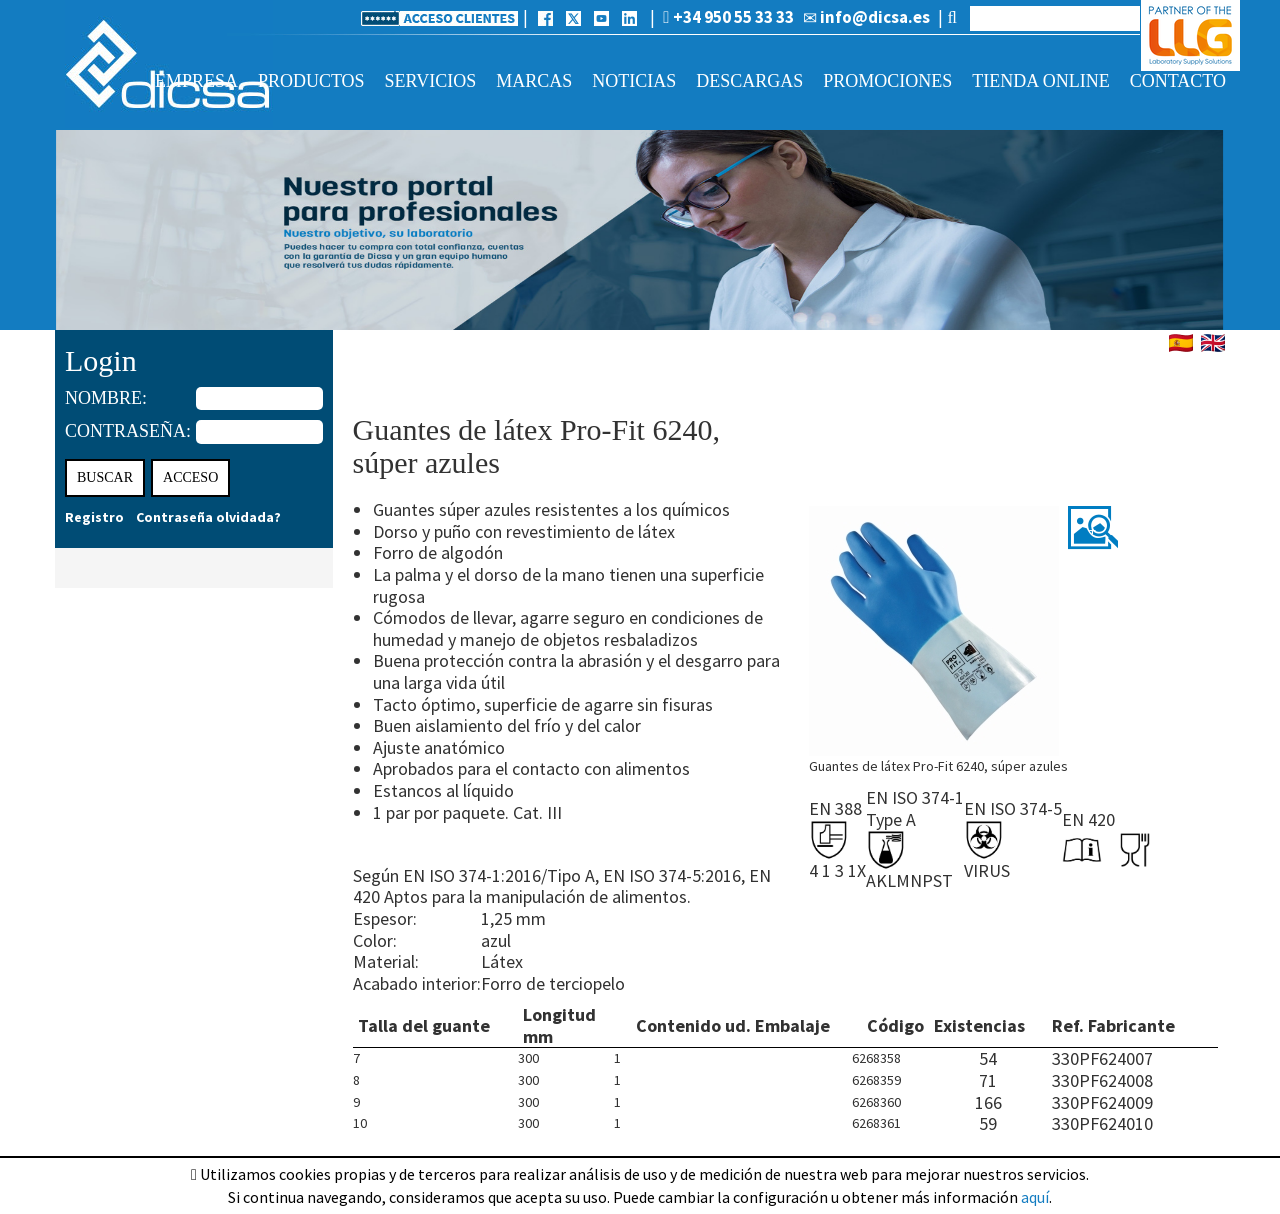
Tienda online (1040, 81)
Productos (311, 81)
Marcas (534, 81)
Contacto (1178, 81)
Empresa (196, 81)
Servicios (431, 81)
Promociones (887, 81)
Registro (94, 517)
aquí (1035, 1197)
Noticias (634, 81)
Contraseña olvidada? (208, 517)
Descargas (749, 81)
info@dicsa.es (866, 17)
